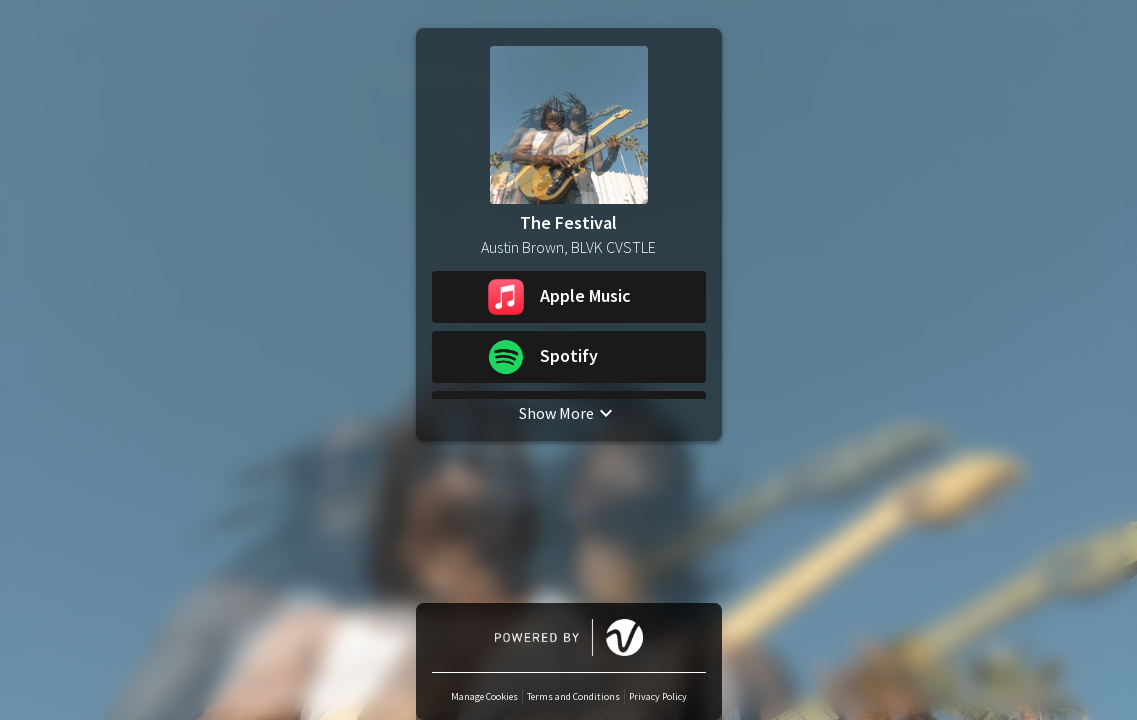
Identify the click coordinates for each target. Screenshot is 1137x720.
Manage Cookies (484, 696)
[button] (569, 297)
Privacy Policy (658, 696)
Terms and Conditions (573, 696)
